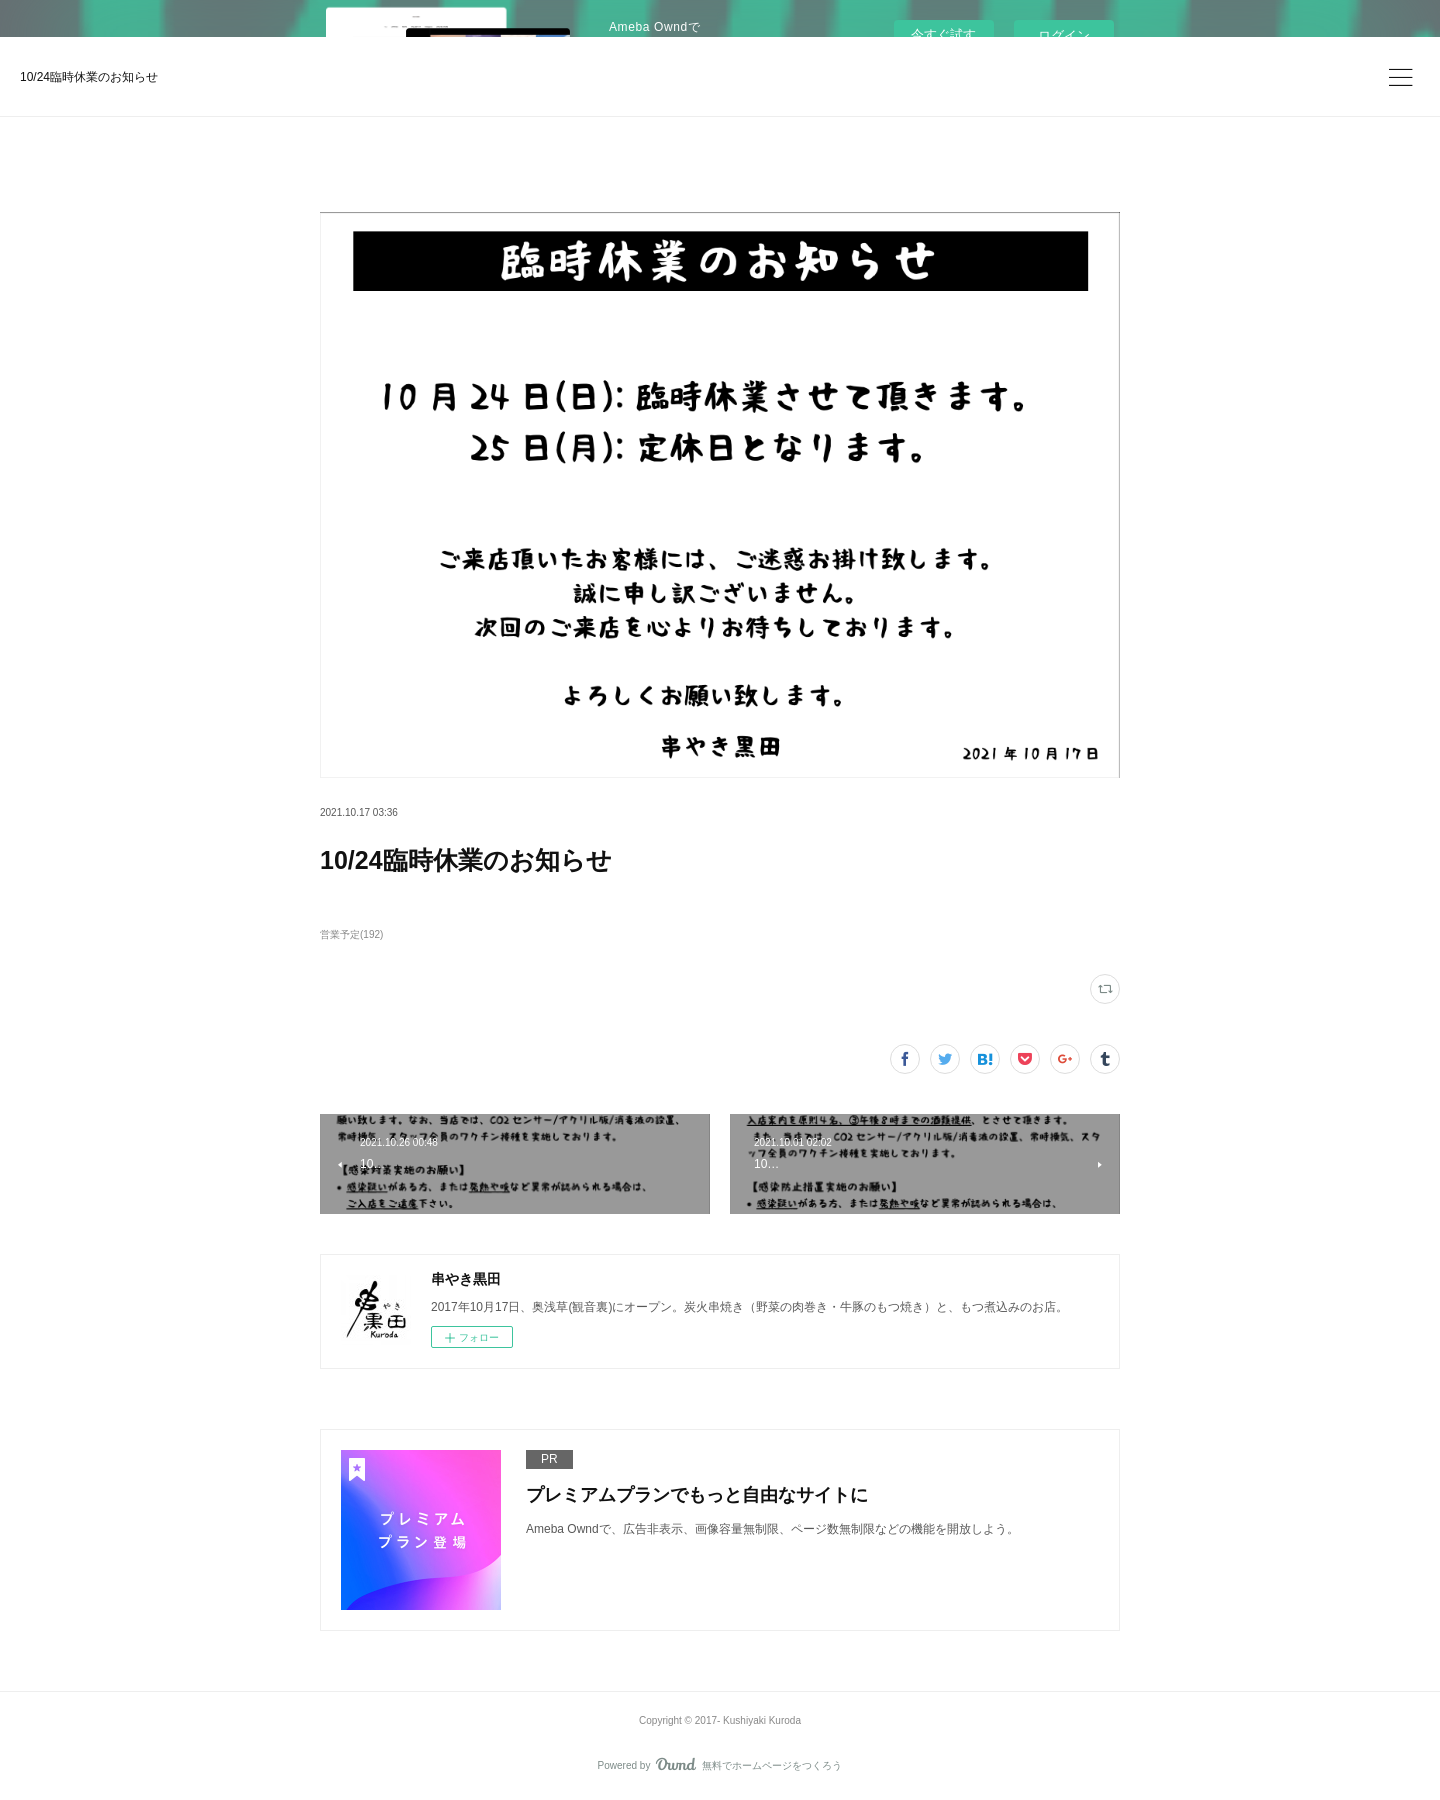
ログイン (1064, 35)
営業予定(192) (351, 934)
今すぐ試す (943, 34)
